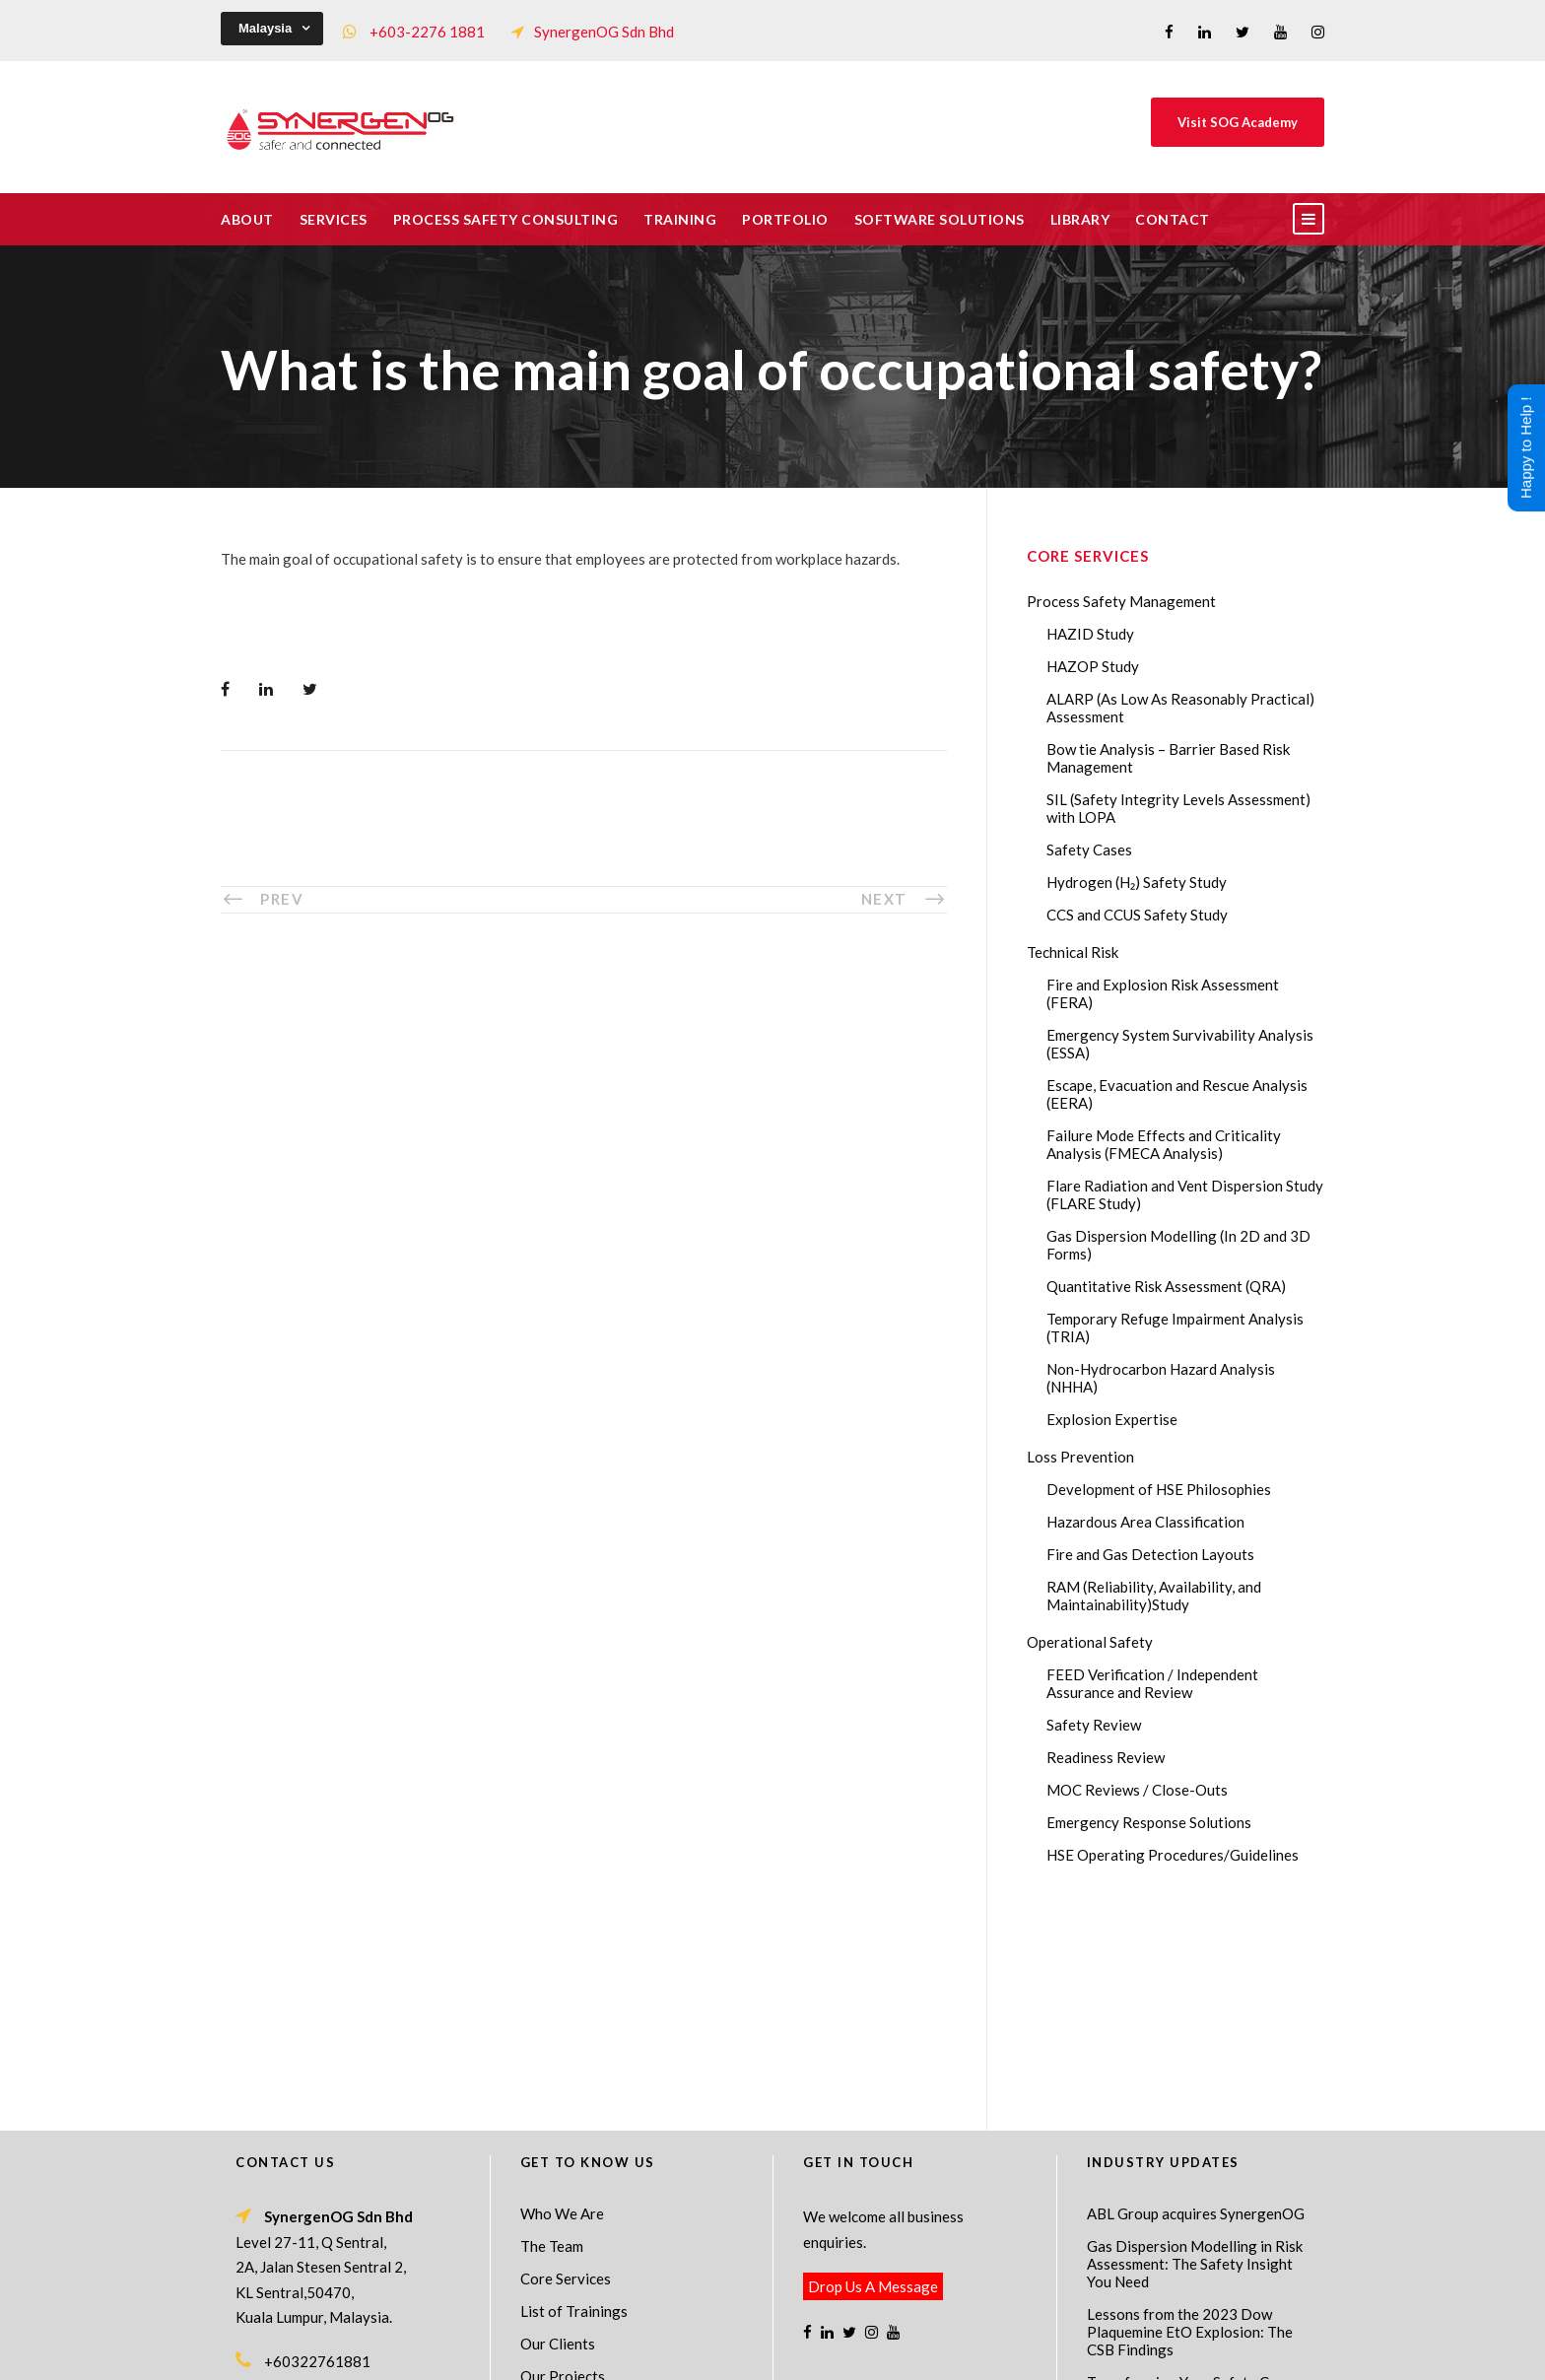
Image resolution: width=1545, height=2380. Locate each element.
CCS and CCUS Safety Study (1137, 914)
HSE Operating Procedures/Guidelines (1172, 1855)
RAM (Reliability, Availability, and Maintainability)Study (1153, 1595)
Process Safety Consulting (506, 219)
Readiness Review (1105, 1757)
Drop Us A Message (873, 2073)
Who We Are (562, 2000)
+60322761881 (317, 2148)
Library (1080, 219)
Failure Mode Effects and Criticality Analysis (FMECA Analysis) (1163, 1144)
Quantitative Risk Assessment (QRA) (1166, 1286)
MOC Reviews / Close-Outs (1137, 1790)
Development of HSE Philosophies (1158, 1489)
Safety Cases (1089, 849)
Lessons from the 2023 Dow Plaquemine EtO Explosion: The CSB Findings (1190, 2118)
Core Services (565, 2065)
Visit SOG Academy (1237, 122)
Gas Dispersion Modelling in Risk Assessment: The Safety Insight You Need (1195, 2050)
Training (679, 219)
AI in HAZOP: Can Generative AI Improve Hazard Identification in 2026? (1193, 2254)
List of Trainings (574, 2098)
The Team (551, 2033)
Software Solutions (939, 219)
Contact (1172, 219)
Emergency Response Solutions (1148, 1822)
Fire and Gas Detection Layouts (1150, 1554)
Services (334, 219)
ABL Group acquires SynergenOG (1196, 2000)
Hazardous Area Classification (1145, 1521)
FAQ (535, 2196)
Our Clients (557, 2131)
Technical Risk (1072, 952)
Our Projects (562, 2163)
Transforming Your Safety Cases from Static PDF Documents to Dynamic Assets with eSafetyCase (1198, 2186)
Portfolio (785, 219)
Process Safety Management (1121, 601)
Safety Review (1093, 1725)
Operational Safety (1090, 1642)
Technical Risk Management (930, 2351)
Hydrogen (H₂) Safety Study (1136, 882)
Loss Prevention (1080, 1456)
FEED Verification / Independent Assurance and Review (1152, 1683)
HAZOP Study (1092, 666)
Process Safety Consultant (774, 2351)
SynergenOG (762, 2331)
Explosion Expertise (1111, 1419)
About (247, 219)
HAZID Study (1090, 634)
